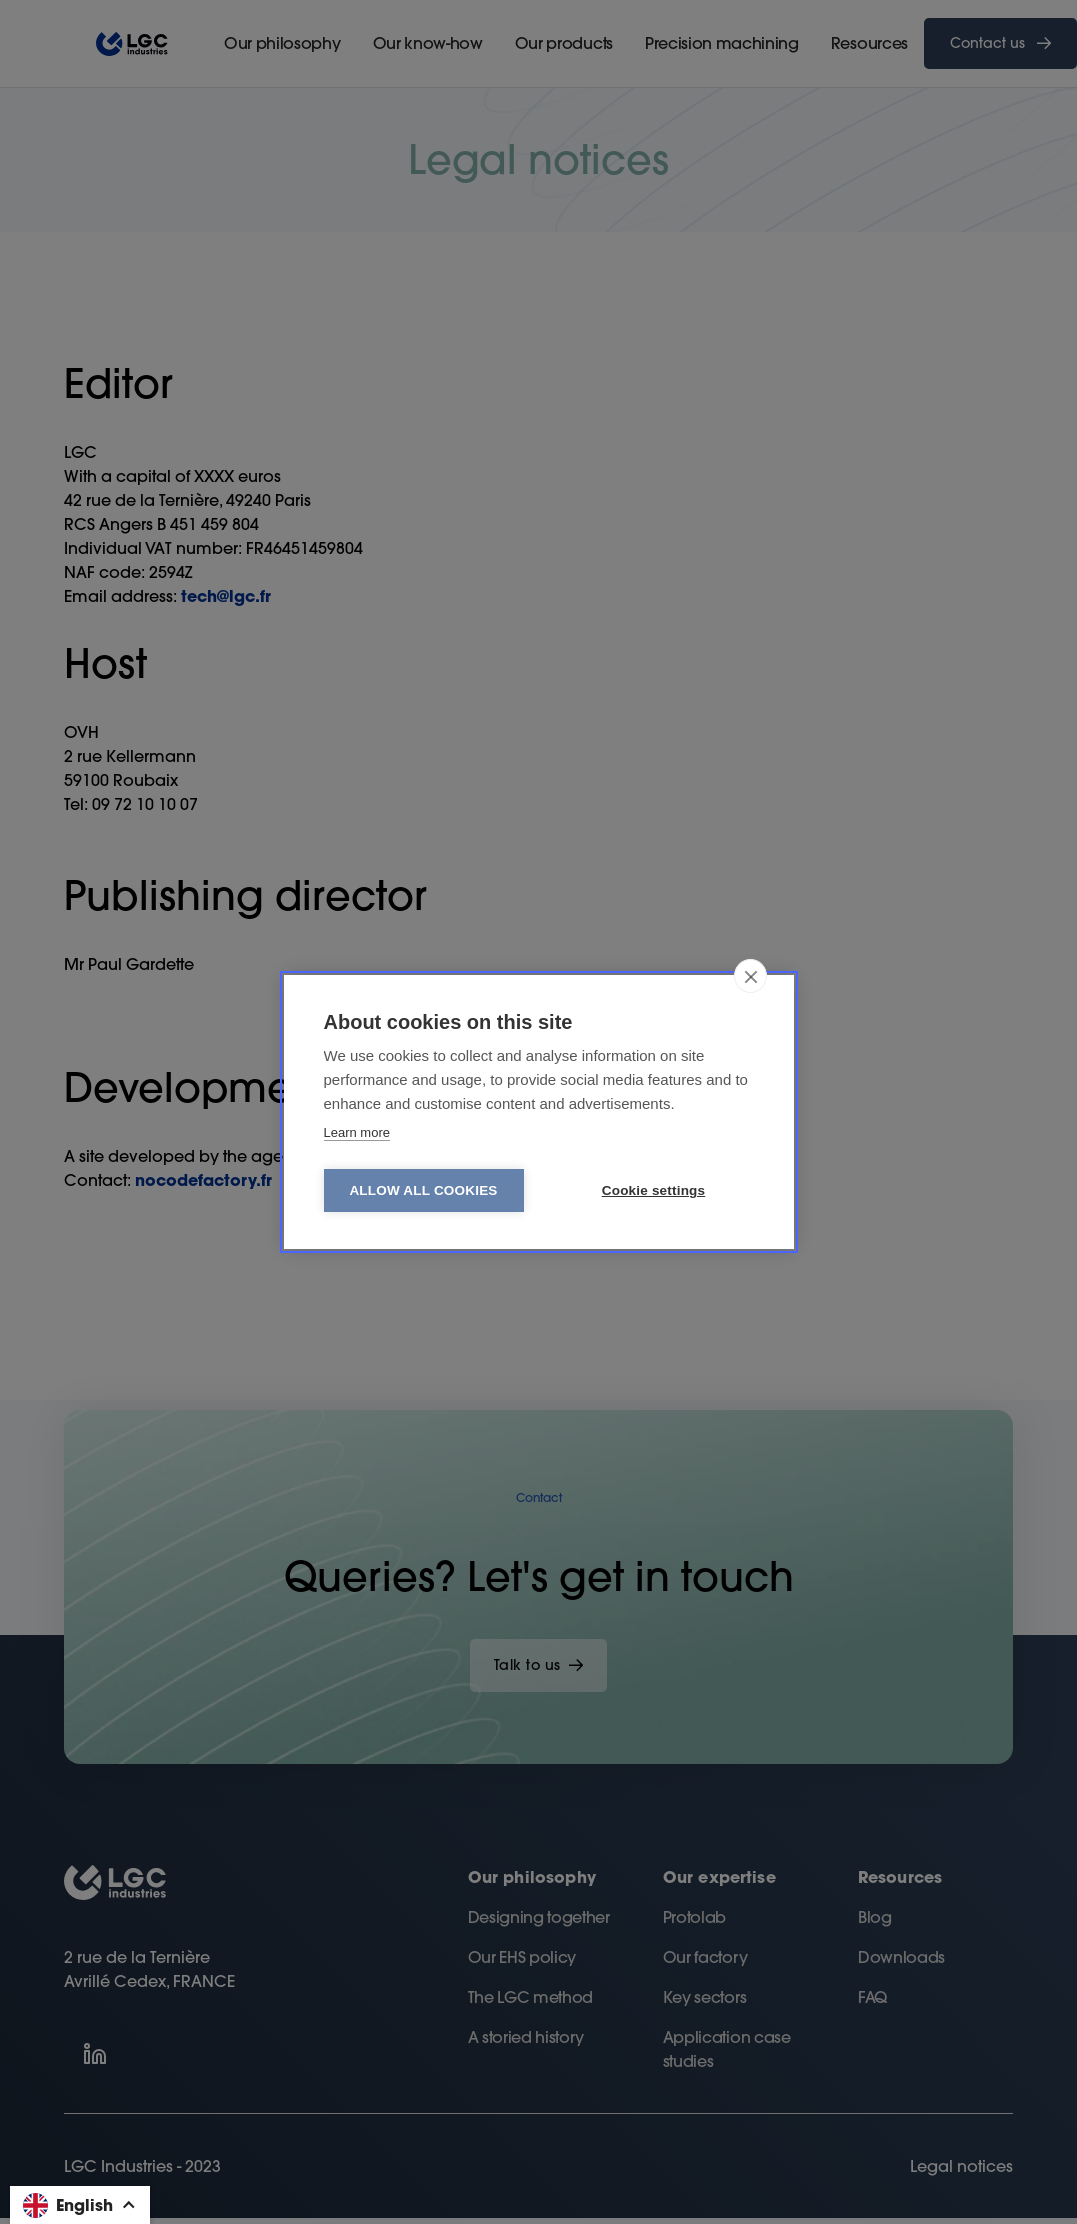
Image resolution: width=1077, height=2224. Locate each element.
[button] (80, 2205)
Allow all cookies (423, 1190)
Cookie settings (654, 1190)
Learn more (357, 1132)
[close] (750, 976)
